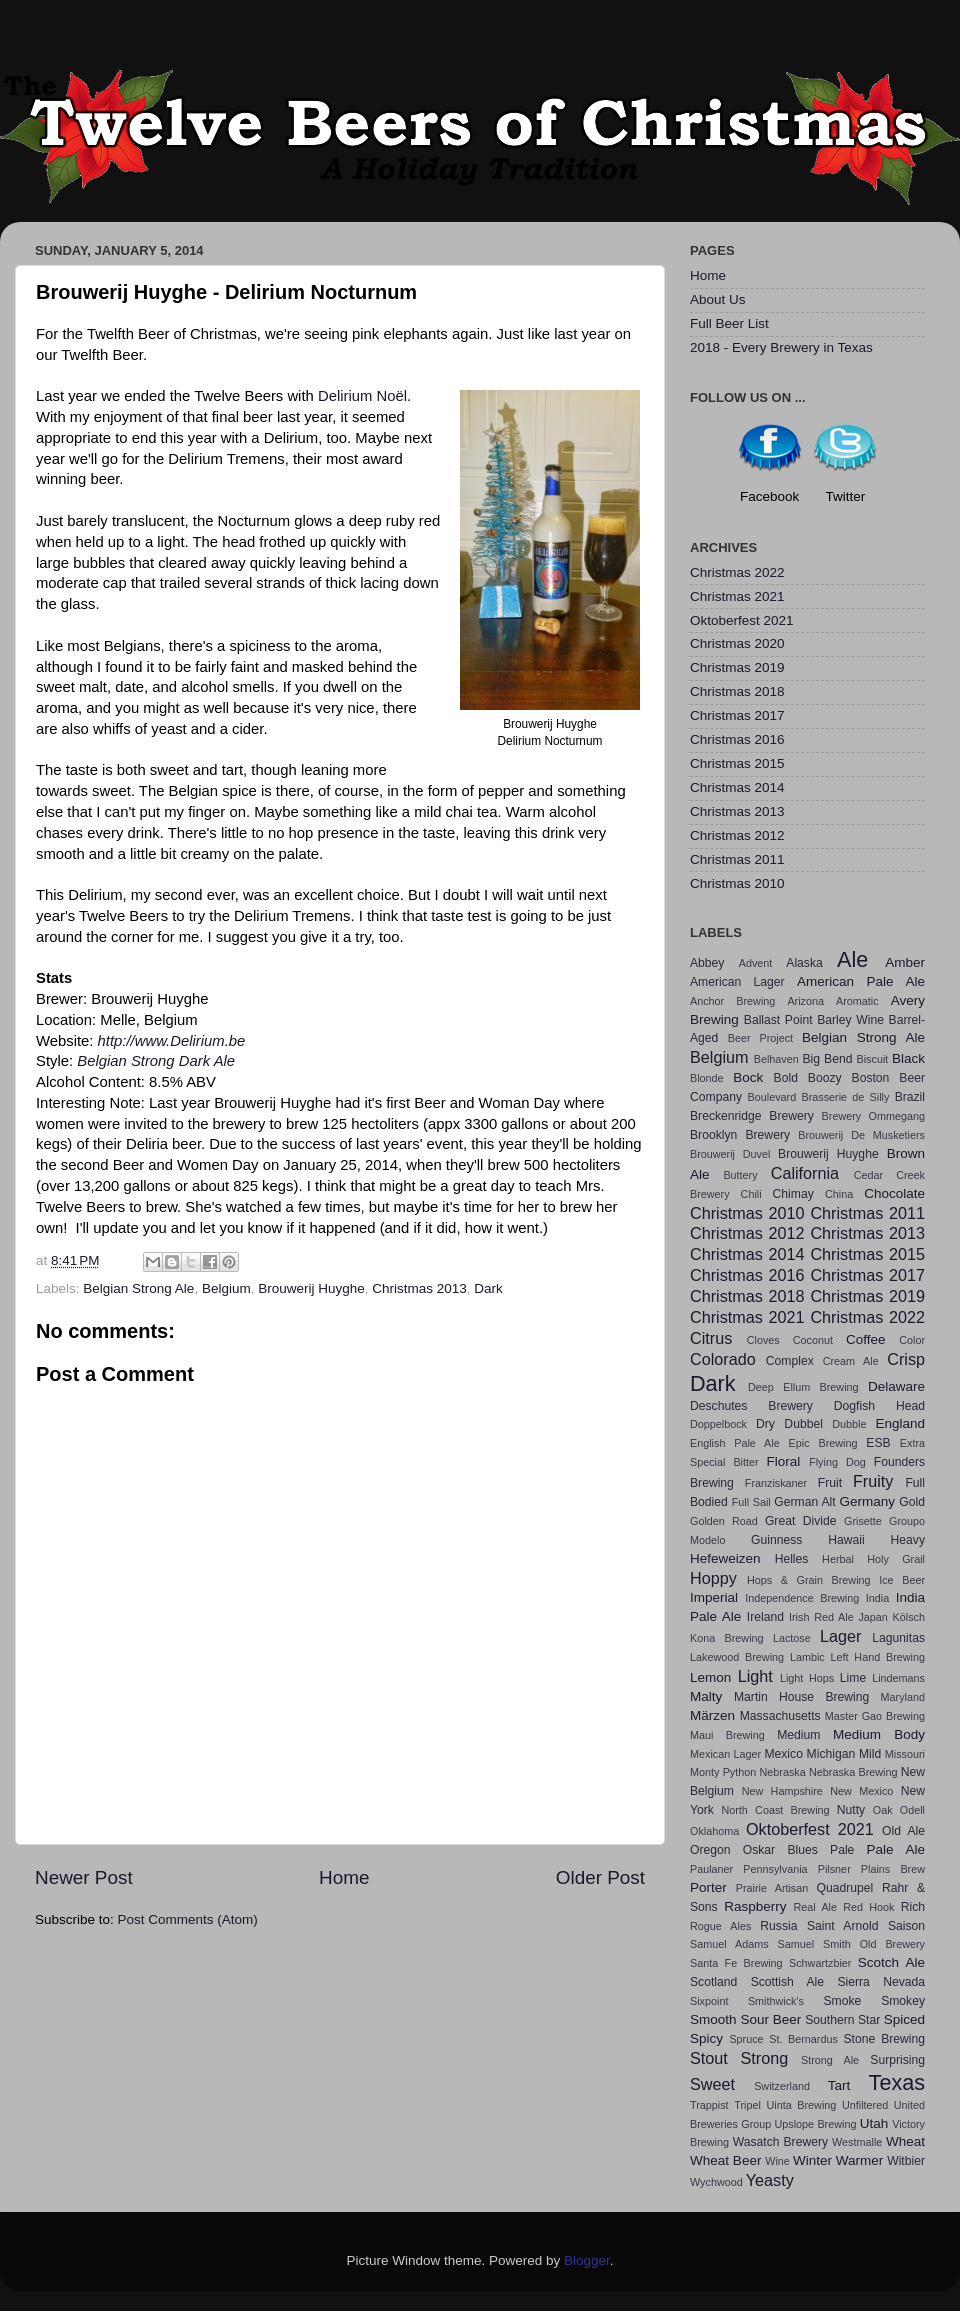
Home (344, 1877)
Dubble (849, 1424)
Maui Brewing (727, 1735)
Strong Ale (830, 2060)
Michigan (831, 1754)
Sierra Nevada (881, 1982)
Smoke (842, 2001)
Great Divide (801, 1521)
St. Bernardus (803, 2039)
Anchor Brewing (732, 1001)
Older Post (600, 1877)
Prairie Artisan (772, 1888)
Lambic (807, 1657)
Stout (709, 2058)
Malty (706, 1696)
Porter (708, 1887)
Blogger (587, 2260)
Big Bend (827, 1059)
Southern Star (842, 2020)
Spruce (746, 2039)
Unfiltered (865, 2105)
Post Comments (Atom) (188, 1919)
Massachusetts (780, 1716)
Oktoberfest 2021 (742, 620)
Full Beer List (729, 323)
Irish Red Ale (821, 1617)
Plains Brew (893, 1869)
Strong (765, 2058)
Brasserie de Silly (845, 1097)
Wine (777, 2161)
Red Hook (868, 1907)
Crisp (906, 1359)
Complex (790, 1361)
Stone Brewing (884, 2039)
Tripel (747, 2105)
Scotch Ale (891, 1962)
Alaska (804, 963)
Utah (874, 2123)
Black (908, 1058)
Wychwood (716, 2182)
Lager (840, 1636)
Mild (870, 1754)
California (805, 1173)
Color (912, 1340)
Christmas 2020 (737, 643)
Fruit (830, 1483)
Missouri (905, 1754)
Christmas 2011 (737, 859)
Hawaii (846, 1540)
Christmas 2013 (419, 1288)
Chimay (793, 1194)
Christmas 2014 (737, 787)
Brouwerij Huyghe (311, 1288)
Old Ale (903, 1831)
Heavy (908, 1540)
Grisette (863, 1521)
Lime (853, 1678)
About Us (718, 299)
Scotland (713, 1982)
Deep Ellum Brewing (803, 1387)
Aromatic (857, 1001)
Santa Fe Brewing (736, 1963)
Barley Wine (850, 1020)
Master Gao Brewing (875, 1716)
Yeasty (770, 2180)
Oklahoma (714, 1831)
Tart (839, 2085)
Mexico (783, 1754)
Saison (906, 1926)
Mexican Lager (725, 1754)
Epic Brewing (823, 1443)
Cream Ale (851, 1361)
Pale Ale (896, 1849)
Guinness (776, 1540)
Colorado (723, 1359)
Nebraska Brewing (853, 1772)
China (839, 1194)
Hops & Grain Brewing (809, 1580)
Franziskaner (776, 1483)
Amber (905, 962)
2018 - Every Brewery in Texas (781, 347)
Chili (751, 1194)
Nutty (851, 1810)
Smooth (713, 2019)
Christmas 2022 (737, 572)
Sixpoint (709, 2001)
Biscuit (872, 1059)
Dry (765, 1424)
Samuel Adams (729, 1944)
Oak (883, 1810)
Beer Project (760, 1038)
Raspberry (755, 1906)
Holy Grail (896, 1559)
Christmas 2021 (737, 596)
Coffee (866, 1339)
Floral (784, 1461)
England (901, 1423)
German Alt (804, 1502)
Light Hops (807, 1678)
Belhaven (776, 1059)
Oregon (710, 1850)
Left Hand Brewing (878, 1657)
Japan (872, 1617)
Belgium (226, 1288)
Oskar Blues (780, 1850)
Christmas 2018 (737, 691)
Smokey (903, 2001)
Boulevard (772, 1097)
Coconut (813, 1340)
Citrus (711, 1338)
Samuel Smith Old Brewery (851, 1944)
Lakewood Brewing (737, 1657)
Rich (913, 1907)
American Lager (737, 982)
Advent (756, 963)
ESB (878, 1443)
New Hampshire (782, 1791)
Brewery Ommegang (873, 1116)
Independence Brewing (802, 1598)
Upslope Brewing (816, 2124)
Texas (897, 2082)
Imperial (714, 1597)
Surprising (897, 2060)
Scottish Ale (787, 1982)
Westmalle (857, 2142)
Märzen (712, 1715)
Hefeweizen (725, 1558)
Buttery (740, 1175)
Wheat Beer (725, 2160)
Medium (798, 1735)
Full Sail (751, 1502)
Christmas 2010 (737, 883)
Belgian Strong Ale (138, 1288)
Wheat (905, 2141)
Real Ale (815, 1907)
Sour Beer (770, 2019)
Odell (912, 1810)
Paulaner (711, 1869)
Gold (912, 1502)
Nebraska (783, 1772)
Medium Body (879, 1734)
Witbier (906, 2161)
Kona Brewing (727, 1638)
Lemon (710, 1677)
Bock (748, 1077)
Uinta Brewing (801, 2105)
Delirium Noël (362, 396)
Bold (786, 1078)
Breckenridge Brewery (752, 1116)
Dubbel (803, 1424)
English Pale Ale (735, 1443)
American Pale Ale (861, 981)
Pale (842, 1850)
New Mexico (861, 1791)
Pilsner (834, 1869)
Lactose (792, 1638)
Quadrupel (845, 1888)
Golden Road (724, 1521)
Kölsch (909, 1617)
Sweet (712, 2084)
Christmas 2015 (737, 763)
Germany (868, 1501)
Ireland (765, 1617)
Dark (488, 1288)
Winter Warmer (838, 2160)
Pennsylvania (775, 1869)
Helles (792, 1559)
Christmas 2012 (737, 835)
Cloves (763, 1340)
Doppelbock (718, 1424)
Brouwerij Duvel (730, 1154)
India (877, 1598)
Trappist (709, 2105)
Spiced (904, 2019)
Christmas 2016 (737, 739)
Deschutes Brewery (751, 1406)
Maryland (903, 1697)
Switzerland (782, 2086)
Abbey (707, 963)
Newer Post (84, 1877)
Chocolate (894, 1193)
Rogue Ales (720, 1926)
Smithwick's (776, 2001)
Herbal (838, 1559)
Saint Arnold (843, 1926)
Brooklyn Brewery (740, 1135)
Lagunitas (898, 1638)
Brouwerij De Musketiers (861, 1135)
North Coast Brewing (775, 1810)
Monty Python (723, 1772)
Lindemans (898, 1678)
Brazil (910, 1097)
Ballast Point (778, 1020)
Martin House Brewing (801, 1697)
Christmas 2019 (737, 667)
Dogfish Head (879, 1406)
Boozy (825, 1078)
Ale (852, 959)
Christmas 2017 (737, 715)
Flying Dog (837, 1462)
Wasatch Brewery (780, 2142)
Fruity (873, 1481)
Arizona (805, 1001)
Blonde (707, 1078)
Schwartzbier (820, 1963)
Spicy (706, 2038)
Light (755, 1676)
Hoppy (713, 1578)
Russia (778, 1926)
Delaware (896, 1386)
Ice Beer (902, 1580)
